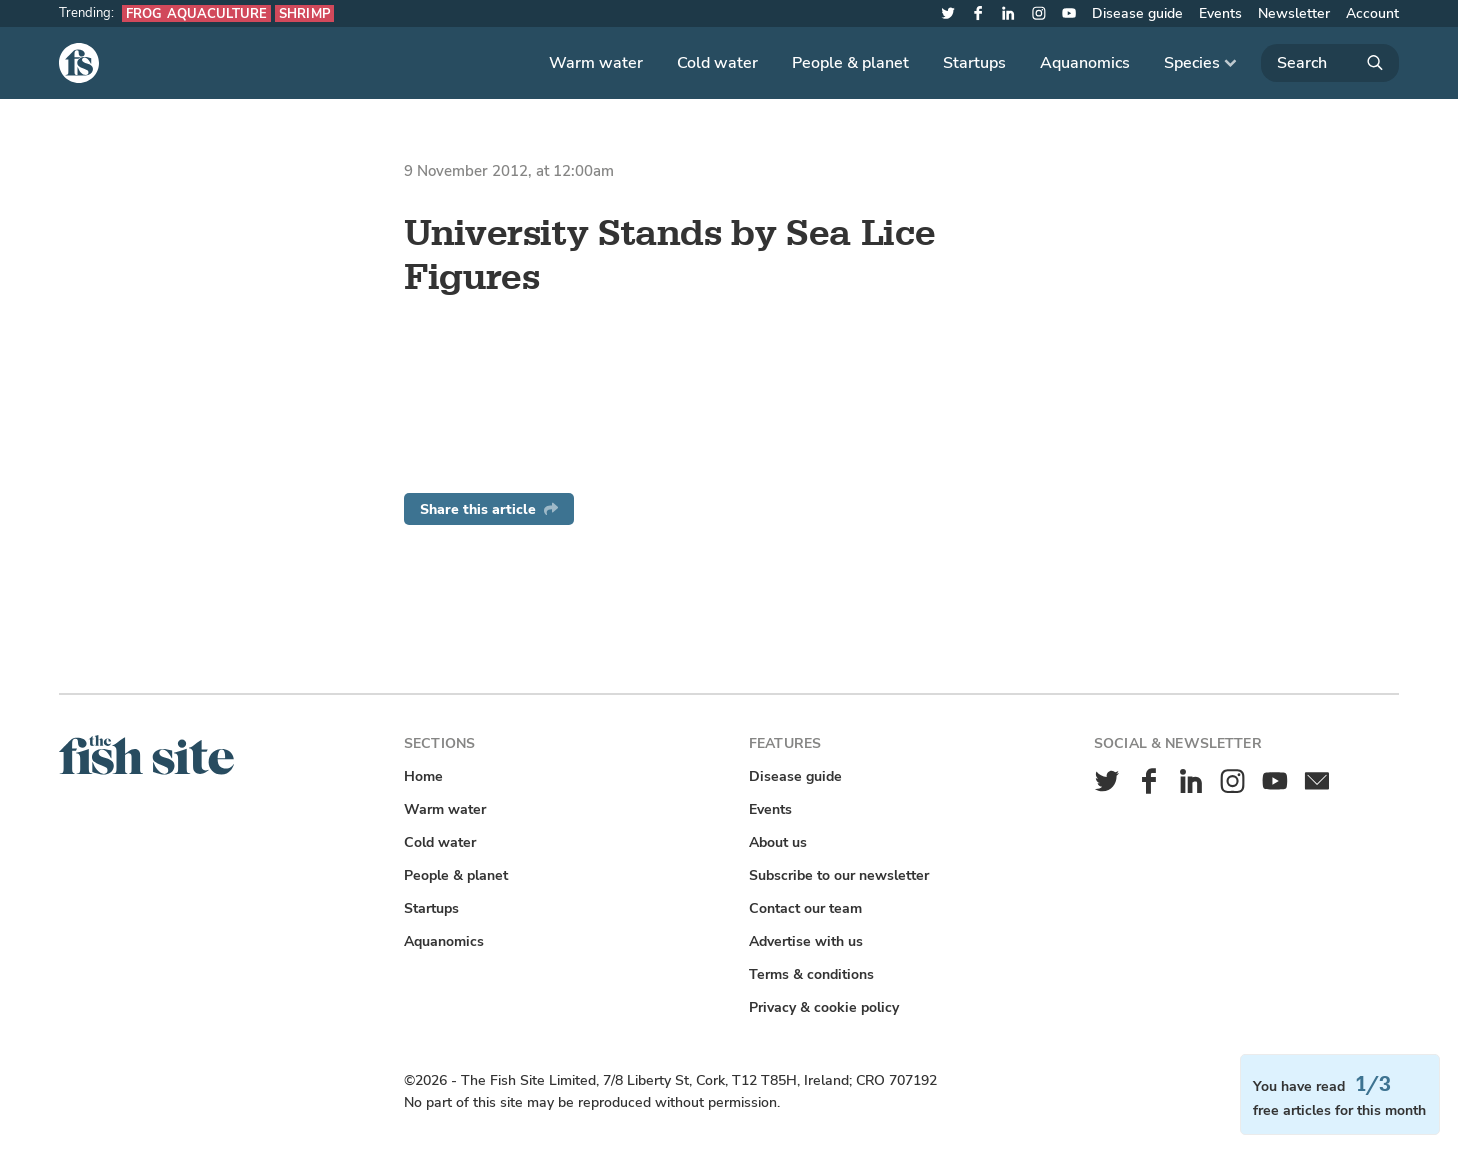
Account (1372, 13)
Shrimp (304, 13)
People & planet (850, 63)
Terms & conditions (811, 974)
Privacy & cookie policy (824, 1007)
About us (778, 842)
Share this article (489, 509)
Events (1220, 13)
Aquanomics (1085, 63)
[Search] (1330, 63)
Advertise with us (806, 941)
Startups (974, 63)
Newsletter (1294, 13)
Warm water (596, 63)
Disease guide (1137, 13)
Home (423, 776)
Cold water (717, 63)
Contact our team (805, 908)
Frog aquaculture (196, 13)
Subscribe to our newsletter (839, 875)
